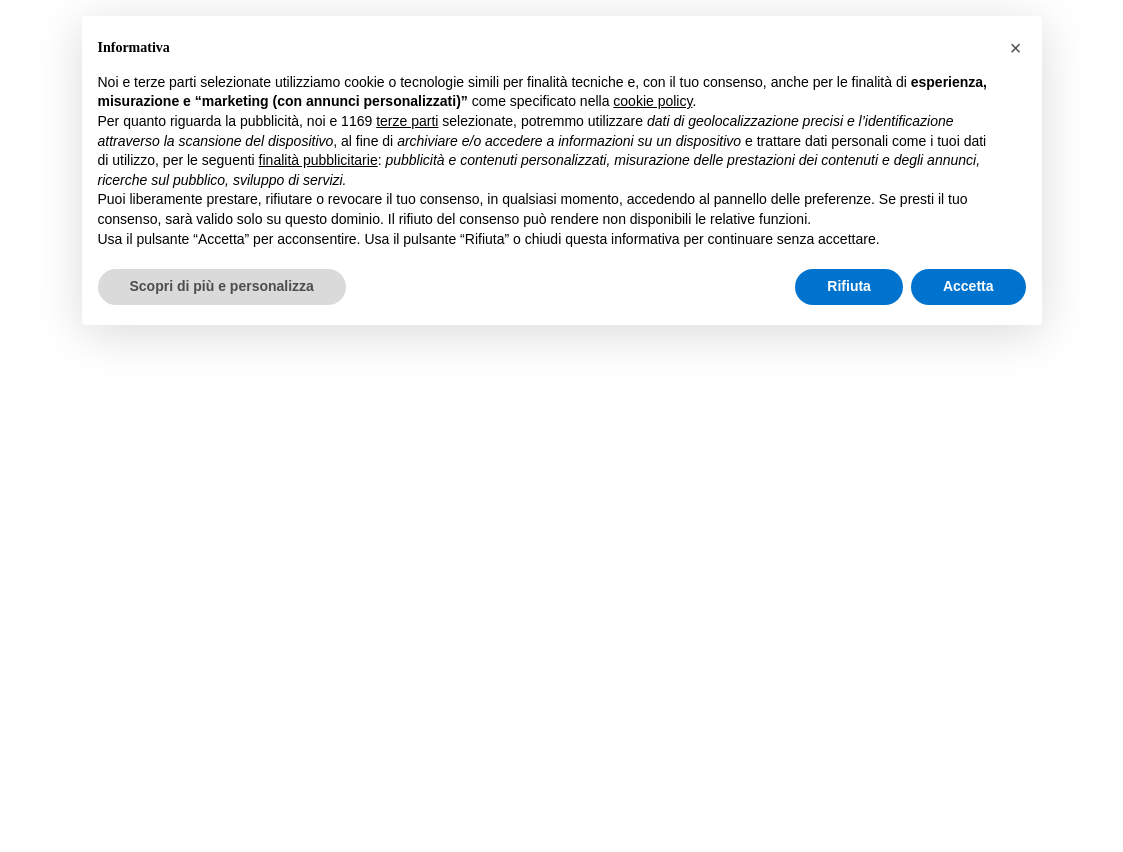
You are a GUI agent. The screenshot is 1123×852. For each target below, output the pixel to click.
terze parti (407, 121)
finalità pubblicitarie (318, 160)
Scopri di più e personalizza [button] (222, 286)
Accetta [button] (968, 286)
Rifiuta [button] (849, 286)
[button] (1016, 48)
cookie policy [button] (652, 101)
